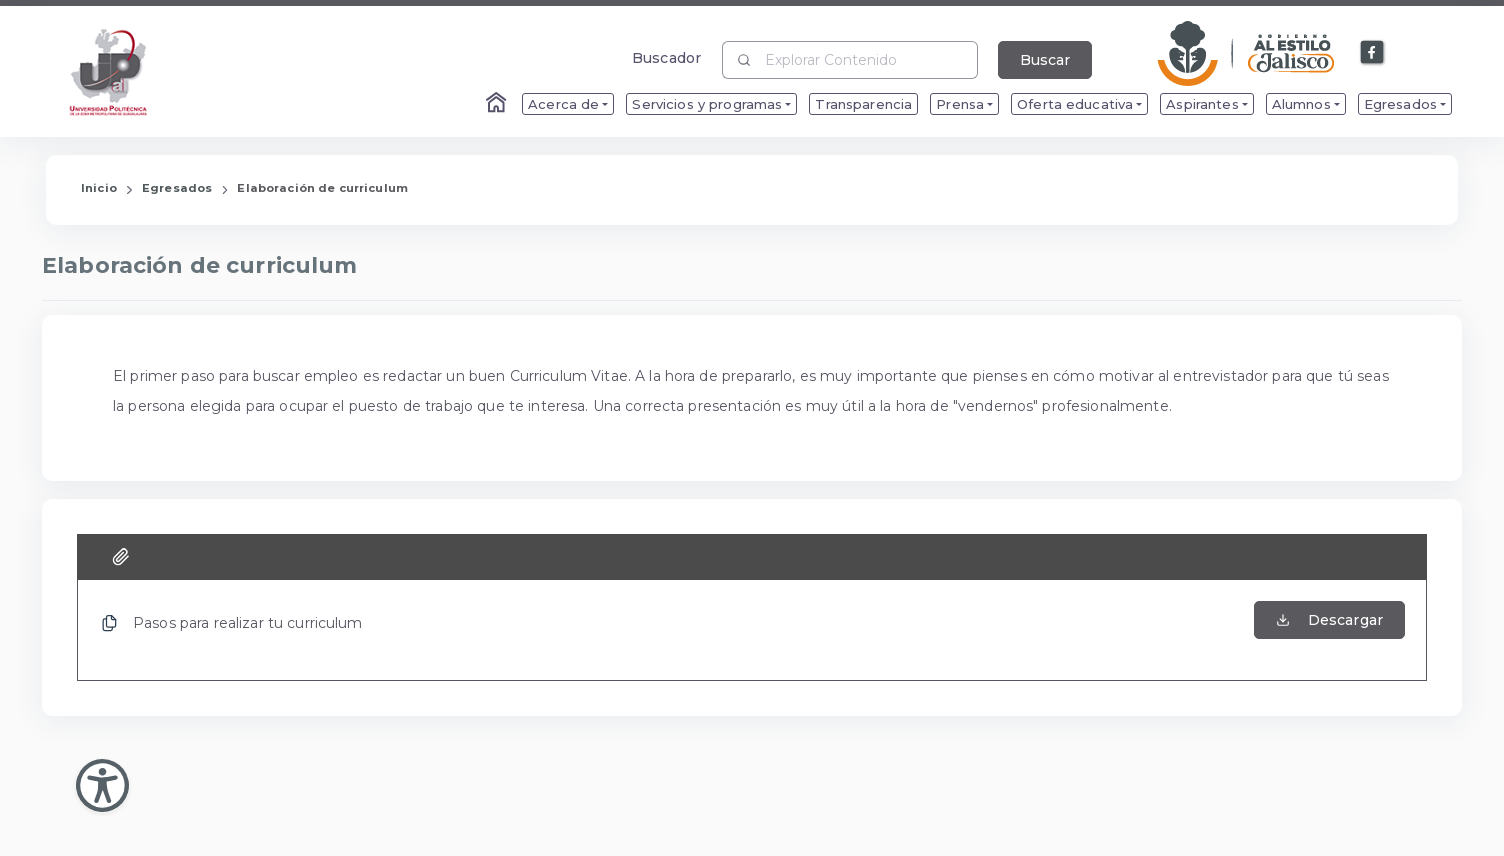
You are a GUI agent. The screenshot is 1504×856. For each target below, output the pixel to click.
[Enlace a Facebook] (1373, 53)
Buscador (666, 57)
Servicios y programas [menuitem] (707, 104)
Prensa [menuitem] (960, 104)
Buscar (1045, 60)
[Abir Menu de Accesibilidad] (102, 785)
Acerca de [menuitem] (563, 104)
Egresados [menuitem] (1400, 104)
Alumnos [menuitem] (1301, 104)
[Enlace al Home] (498, 104)
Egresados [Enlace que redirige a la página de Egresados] (177, 188)
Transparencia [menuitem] (863, 104)
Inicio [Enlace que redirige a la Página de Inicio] (99, 188)
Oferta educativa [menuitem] (1075, 104)
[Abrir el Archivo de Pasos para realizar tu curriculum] (1329, 630)
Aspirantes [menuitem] (1202, 104)
